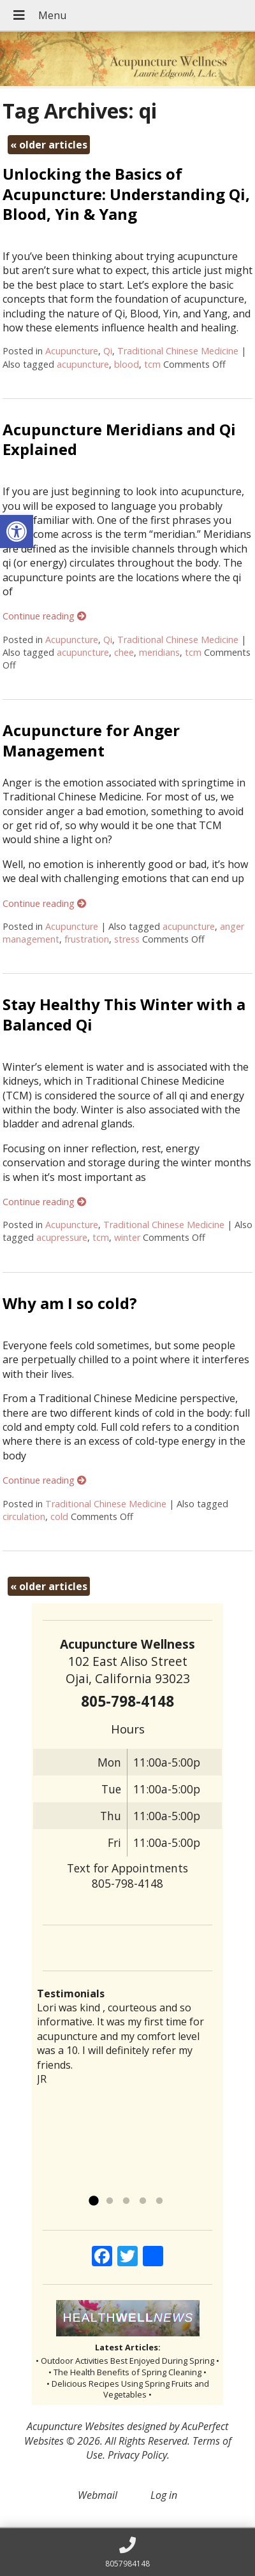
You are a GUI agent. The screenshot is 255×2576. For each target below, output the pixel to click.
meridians (159, 652)
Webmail (97, 2495)
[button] (16, 531)
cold (59, 1516)
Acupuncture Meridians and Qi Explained (119, 439)
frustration (86, 939)
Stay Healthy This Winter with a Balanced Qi (124, 1014)
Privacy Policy (137, 2455)
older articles (48, 145)
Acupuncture (71, 351)
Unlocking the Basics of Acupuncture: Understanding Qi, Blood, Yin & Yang (126, 193)
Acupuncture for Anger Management (91, 740)
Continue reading (44, 616)
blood (126, 364)
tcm (152, 364)
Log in (163, 2495)
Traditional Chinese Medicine (177, 351)
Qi (107, 351)
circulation (24, 1516)
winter (127, 1237)
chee (124, 652)
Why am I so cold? (70, 1302)
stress (127, 939)
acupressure (61, 1237)
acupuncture (83, 364)
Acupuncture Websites (75, 2426)
